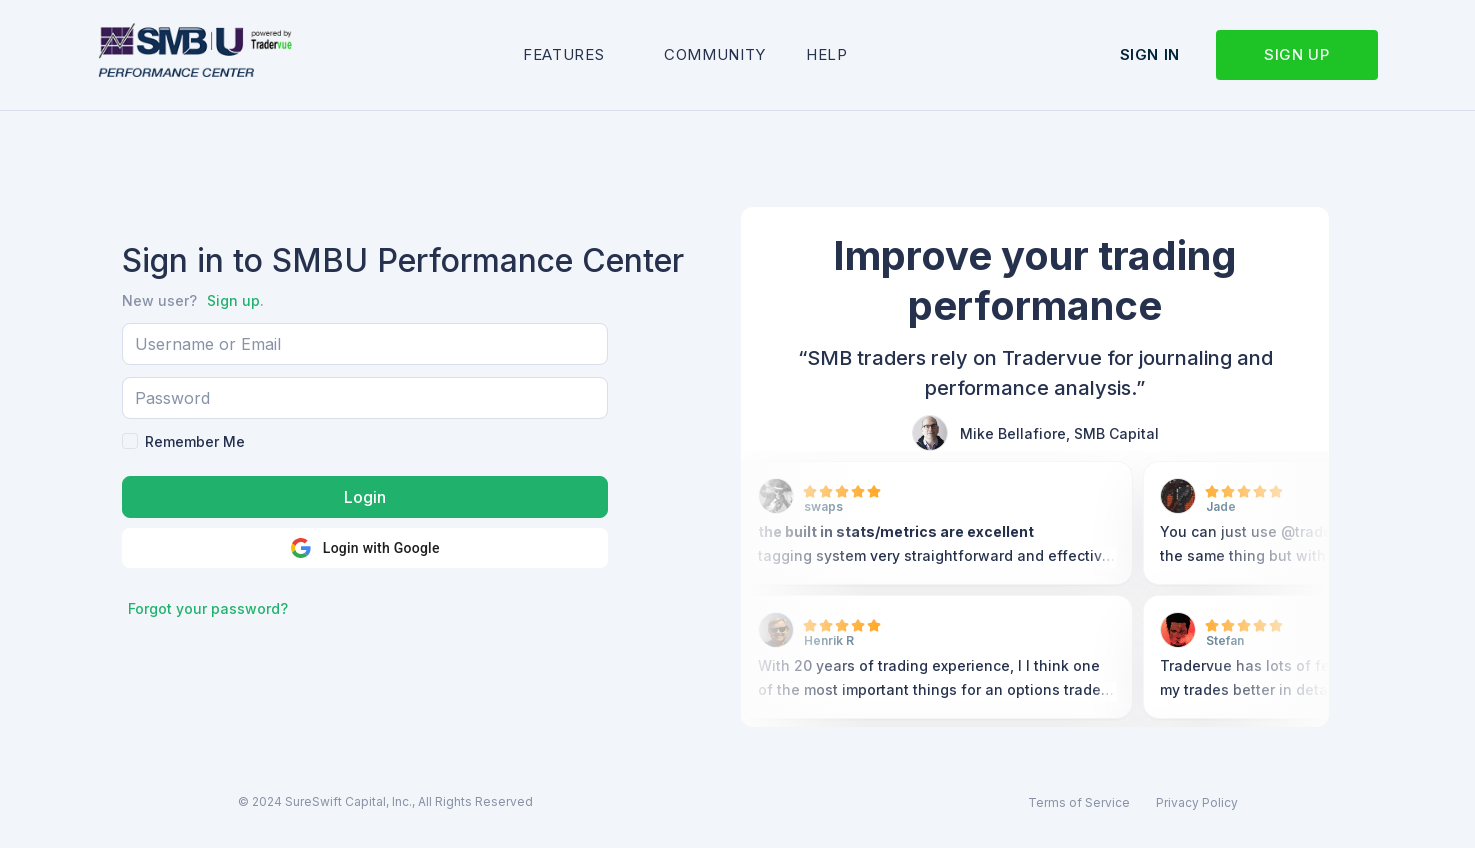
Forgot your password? (208, 608)
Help (827, 54)
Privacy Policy (1197, 802)
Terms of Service (1079, 802)
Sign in (1150, 54)
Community (715, 54)
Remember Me (195, 441)
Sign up (1296, 54)
